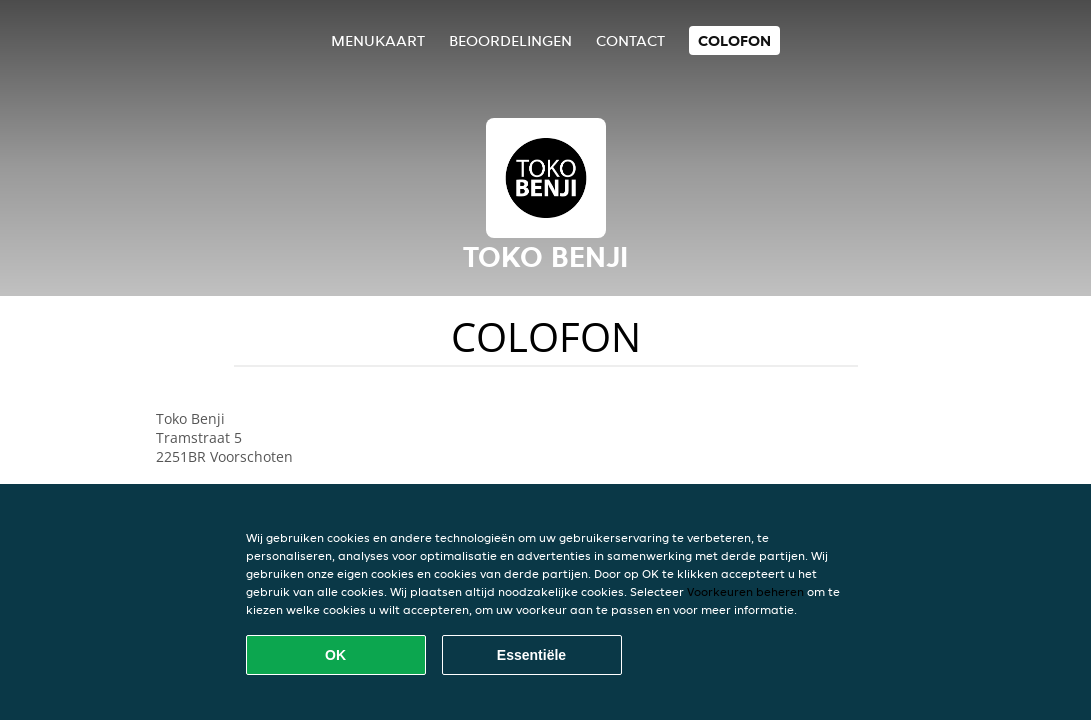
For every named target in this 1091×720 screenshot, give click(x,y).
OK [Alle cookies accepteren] (335, 655)
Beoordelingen (510, 40)
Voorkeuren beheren (745, 591)
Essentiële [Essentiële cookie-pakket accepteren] (531, 655)
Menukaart (378, 40)
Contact (630, 40)
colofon (734, 40)
